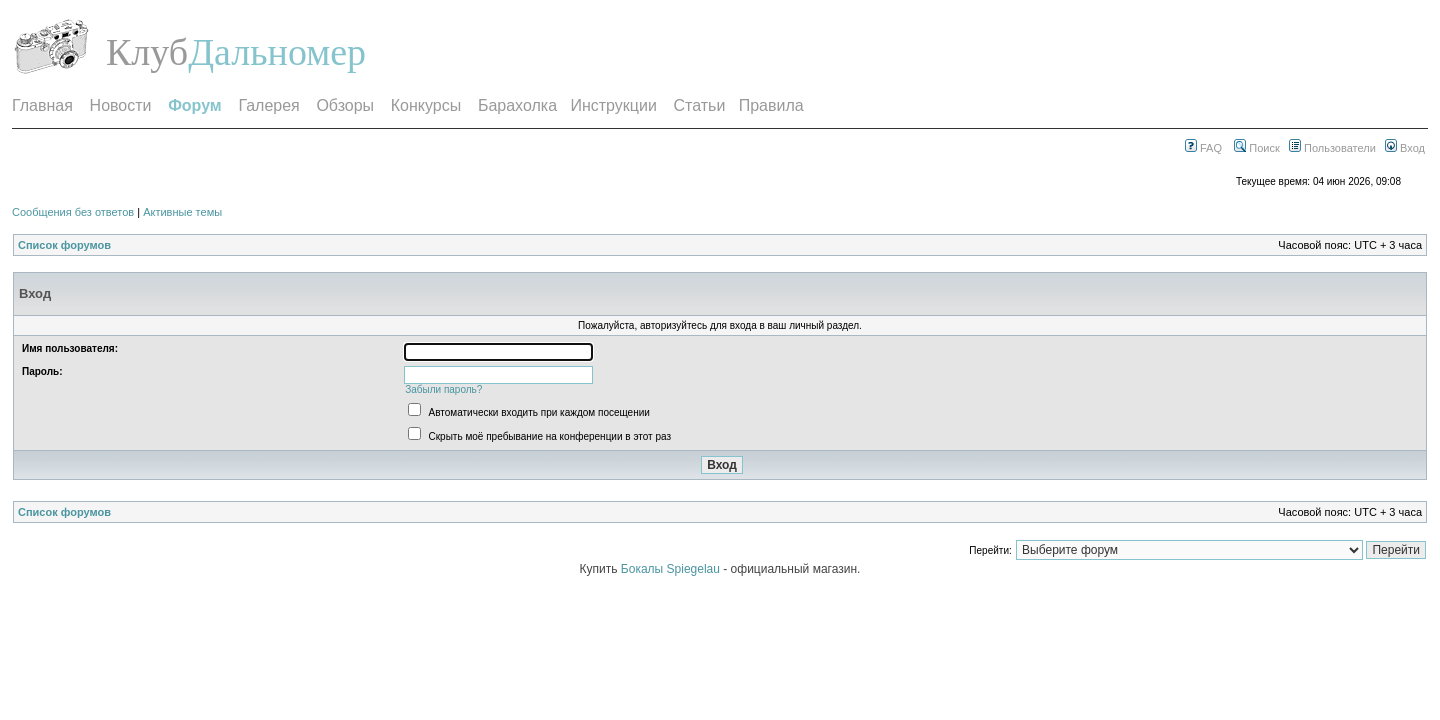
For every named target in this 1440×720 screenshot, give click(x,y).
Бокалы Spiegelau (672, 569)
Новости (121, 105)
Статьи (700, 105)
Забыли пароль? (443, 389)
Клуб (147, 52)
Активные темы (182, 212)
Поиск (1257, 148)
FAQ (1203, 148)
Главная (42, 105)
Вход (1405, 148)
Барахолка (517, 105)
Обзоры (345, 105)
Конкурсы (426, 105)
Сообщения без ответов (73, 212)
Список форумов (64, 245)
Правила (771, 105)
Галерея (268, 105)
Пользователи (1332, 148)
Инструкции (613, 105)
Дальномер (277, 52)
